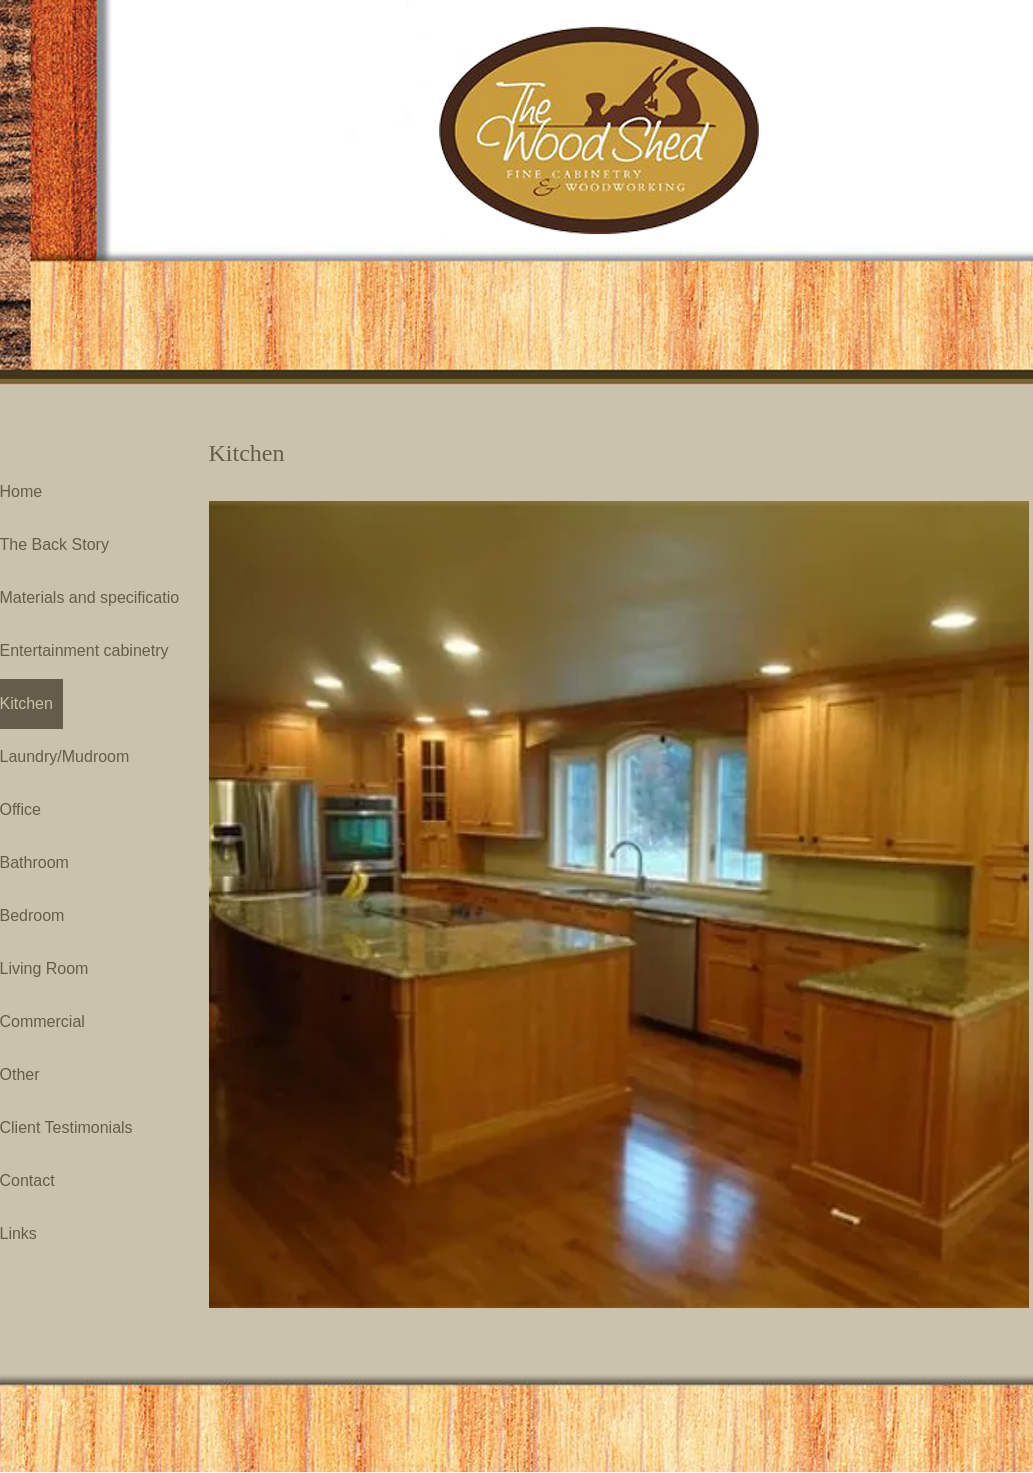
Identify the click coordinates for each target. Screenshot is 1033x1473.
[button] (619, 904)
